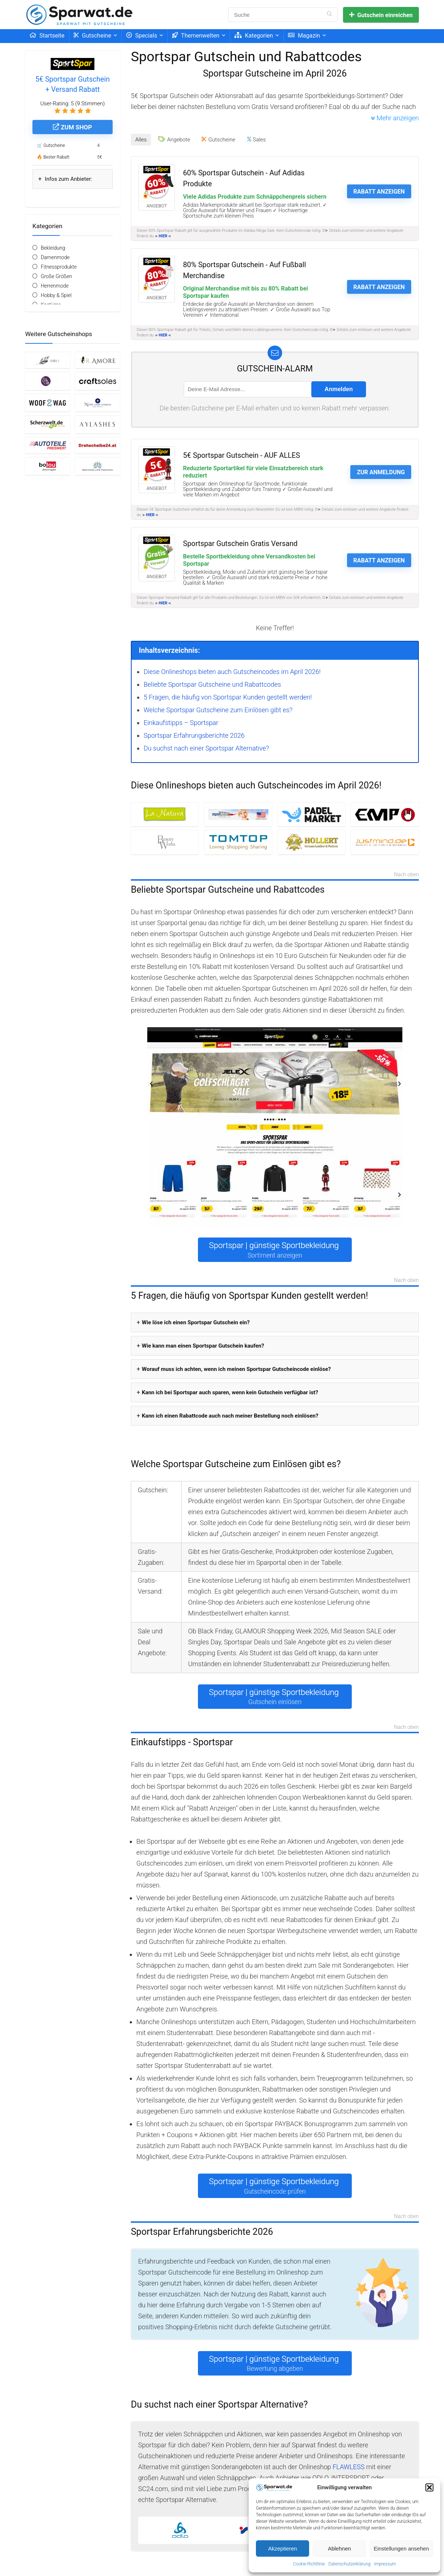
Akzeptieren (282, 2548)
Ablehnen (339, 2548)
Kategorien (253, 35)
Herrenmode (55, 286)
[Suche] (329, 14)
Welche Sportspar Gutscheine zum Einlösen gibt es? (218, 710)
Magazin (304, 35)
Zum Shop (72, 127)
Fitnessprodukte (59, 267)
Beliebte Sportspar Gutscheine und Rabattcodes (212, 684)
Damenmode (55, 257)
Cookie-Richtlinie (309, 2564)
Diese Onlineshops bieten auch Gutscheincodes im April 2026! (232, 671)
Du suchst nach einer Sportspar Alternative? (206, 748)
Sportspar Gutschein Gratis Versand (240, 543)
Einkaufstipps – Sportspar (181, 722)
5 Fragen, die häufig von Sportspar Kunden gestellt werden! (228, 697)
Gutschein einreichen (381, 15)
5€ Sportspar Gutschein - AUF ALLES (241, 455)
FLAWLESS (348, 2467)
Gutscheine (92, 35)
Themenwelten (195, 35)
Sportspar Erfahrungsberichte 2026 (194, 735)
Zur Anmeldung (381, 472)
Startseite (47, 35)
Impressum (385, 2564)
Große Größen (56, 276)
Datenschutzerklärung (349, 2564)
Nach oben (406, 875)
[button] (429, 2487)
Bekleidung (53, 248)
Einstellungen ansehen (401, 2548)
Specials (141, 35)
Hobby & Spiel (56, 295)
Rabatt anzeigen (379, 191)
